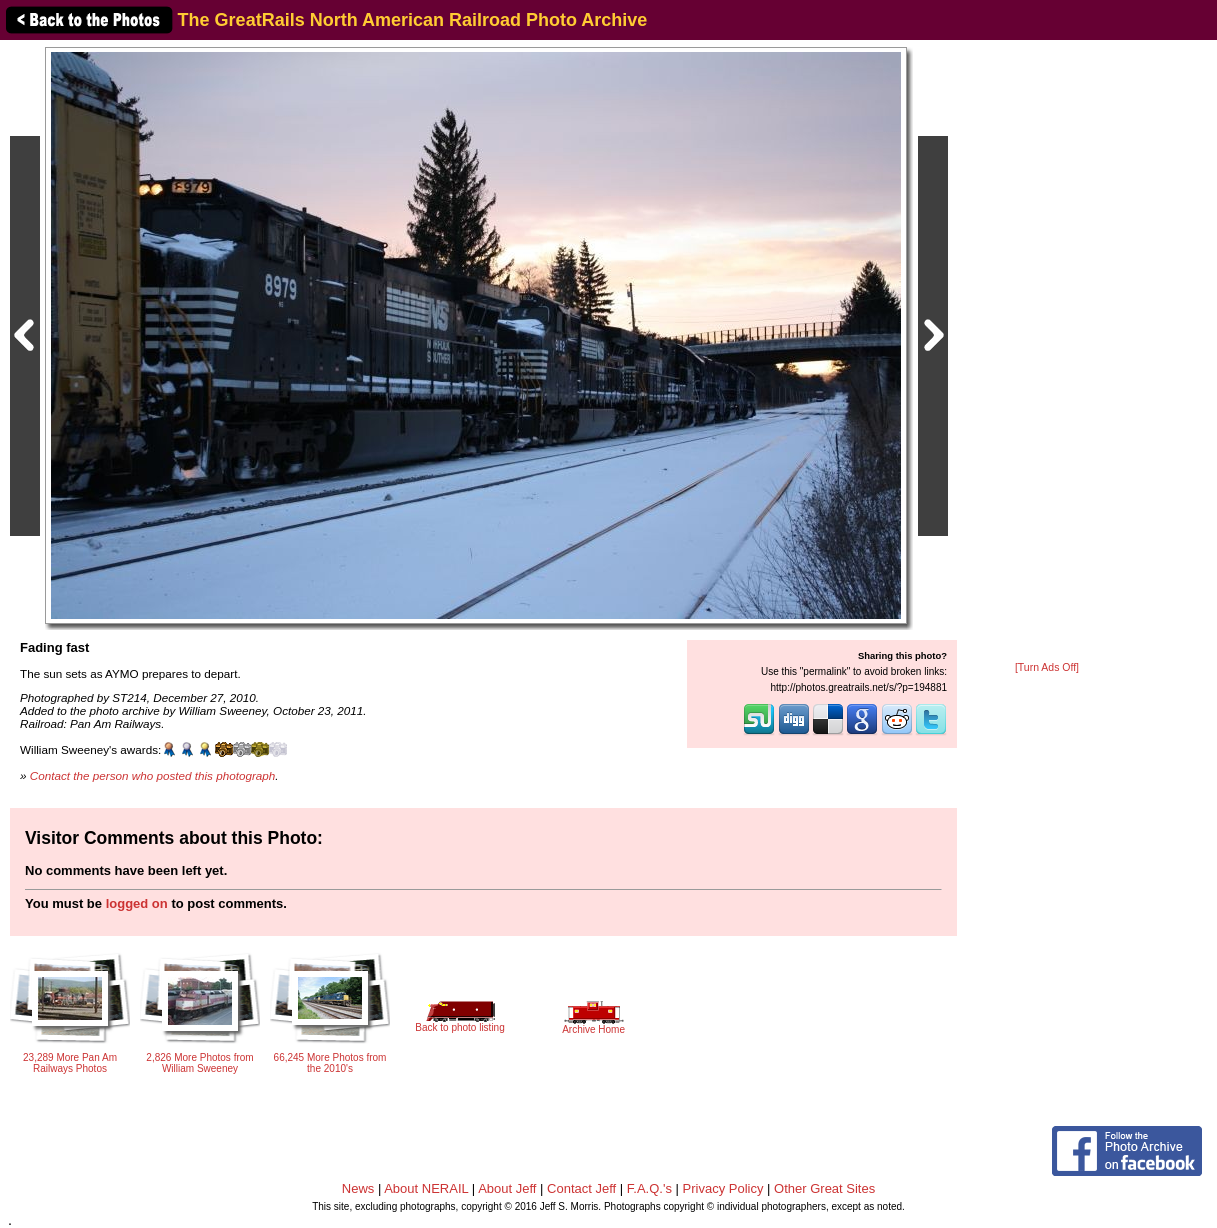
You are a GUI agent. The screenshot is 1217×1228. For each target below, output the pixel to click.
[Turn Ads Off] (1047, 667)
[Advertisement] (1047, 352)
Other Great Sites (824, 1188)
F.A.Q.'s (649, 1188)
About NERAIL (426, 1188)
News (358, 1188)
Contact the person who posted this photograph (153, 775)
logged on (137, 903)
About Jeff (507, 1188)
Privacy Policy (723, 1188)
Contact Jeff (581, 1188)
